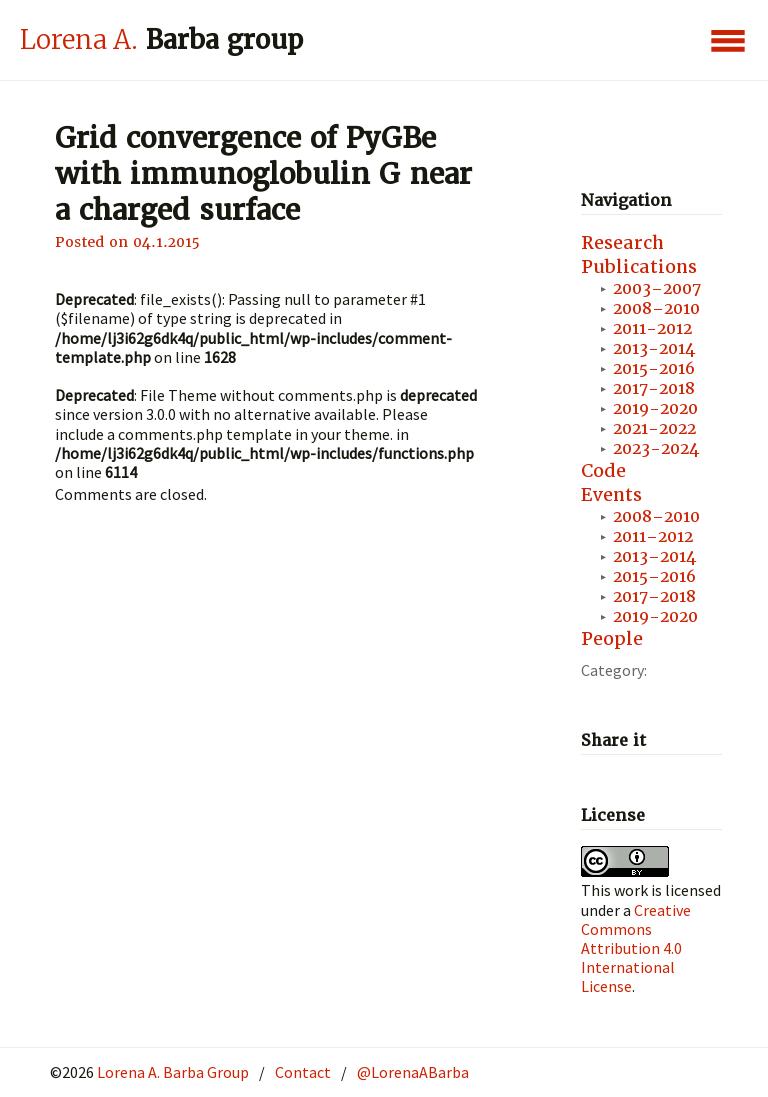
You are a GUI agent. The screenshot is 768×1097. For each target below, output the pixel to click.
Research (622, 242)
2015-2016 (654, 368)
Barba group (161, 40)
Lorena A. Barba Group (171, 1072)
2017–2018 (654, 596)
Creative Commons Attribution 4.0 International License (636, 948)
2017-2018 (654, 388)
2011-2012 (652, 328)
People (612, 638)
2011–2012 (653, 536)
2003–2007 (657, 288)
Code (603, 470)
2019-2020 (655, 408)
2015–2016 (654, 576)
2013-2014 (654, 348)
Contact (303, 1072)
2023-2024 (656, 448)
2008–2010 (656, 308)
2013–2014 (654, 556)
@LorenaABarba (413, 1072)
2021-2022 (654, 428)
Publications (639, 266)
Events (611, 494)
